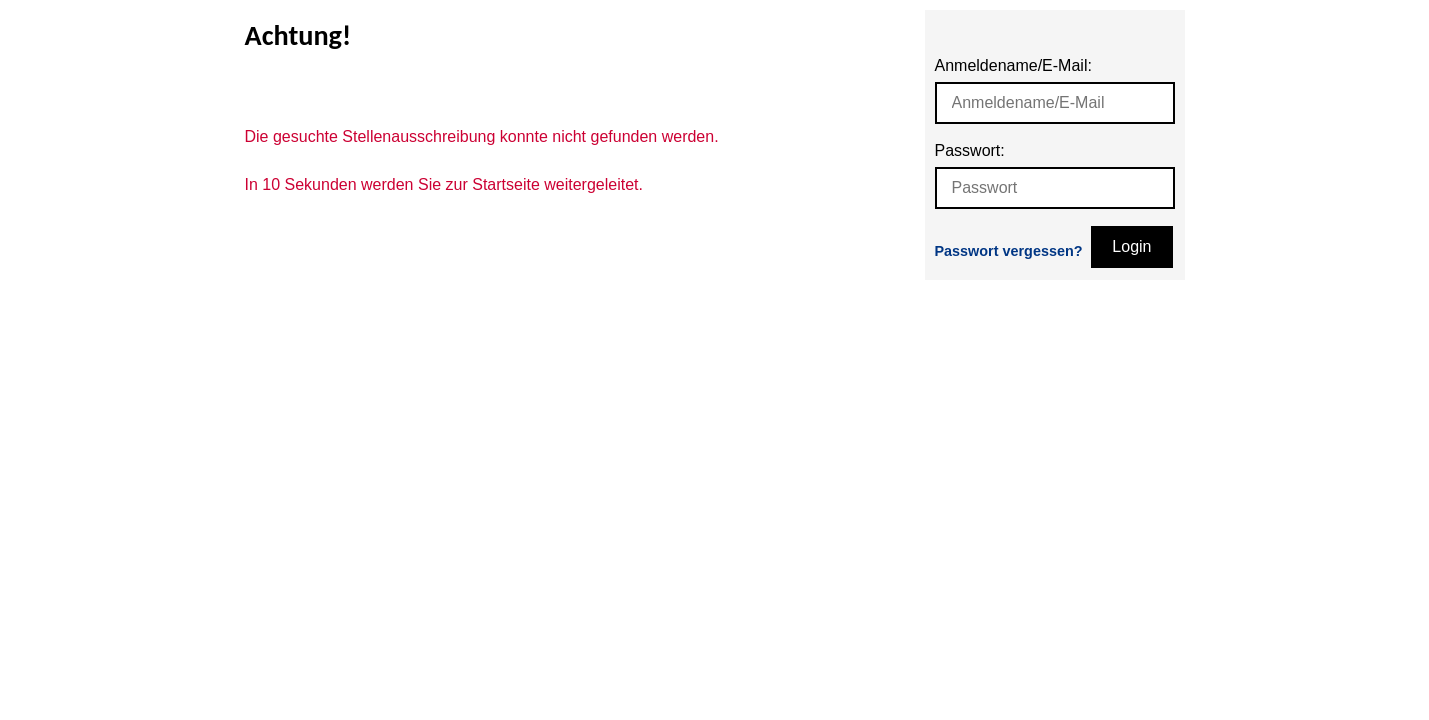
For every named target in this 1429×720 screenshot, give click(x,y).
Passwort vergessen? (1009, 251)
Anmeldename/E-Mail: (1013, 65)
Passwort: (970, 150)
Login (1131, 246)
